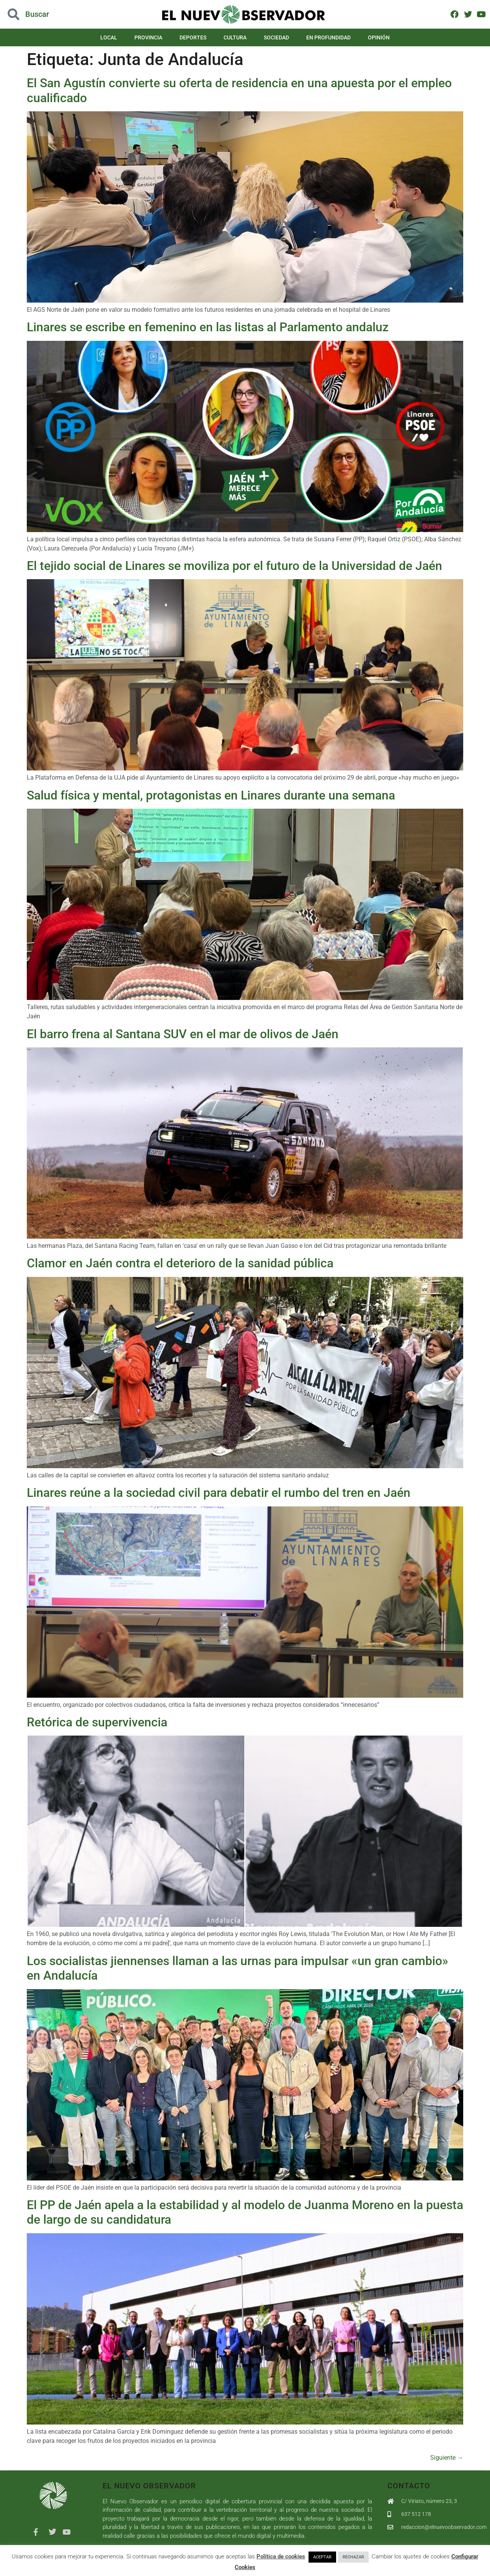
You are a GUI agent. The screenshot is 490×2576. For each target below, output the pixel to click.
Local (108, 37)
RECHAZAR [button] (353, 2557)
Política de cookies (280, 2556)
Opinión (379, 37)
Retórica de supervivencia (97, 1722)
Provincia (148, 37)
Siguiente (446, 2457)
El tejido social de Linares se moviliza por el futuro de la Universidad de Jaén (234, 566)
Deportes (193, 37)
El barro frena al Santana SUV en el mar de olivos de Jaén (182, 1034)
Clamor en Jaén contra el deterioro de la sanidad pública (180, 1263)
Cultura (235, 37)
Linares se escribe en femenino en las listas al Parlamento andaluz (208, 327)
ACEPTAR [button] (322, 2557)
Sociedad (276, 37)
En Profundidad (328, 37)
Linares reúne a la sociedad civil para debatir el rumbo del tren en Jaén (218, 1492)
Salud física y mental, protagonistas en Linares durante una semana (211, 795)
